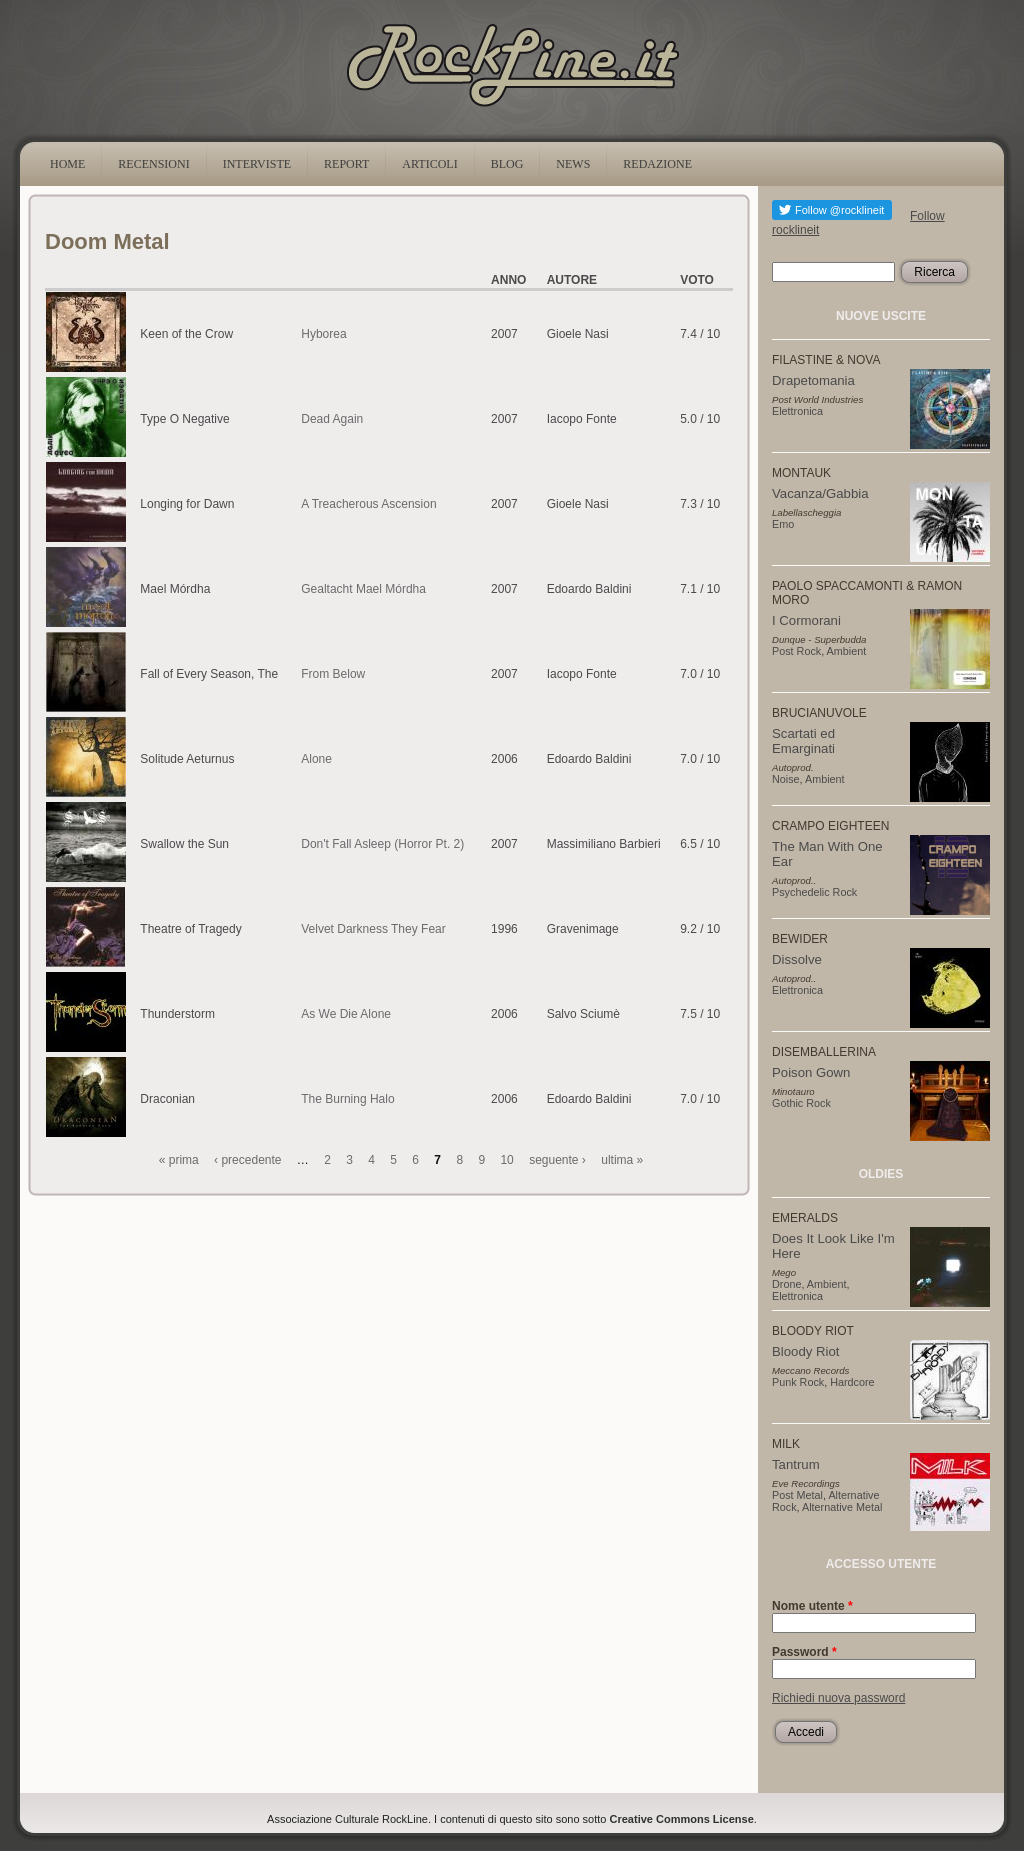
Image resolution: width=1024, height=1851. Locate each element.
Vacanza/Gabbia (820, 493)
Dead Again (332, 419)
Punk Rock (798, 1382)
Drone (786, 1284)
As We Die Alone (346, 1014)
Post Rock (796, 651)
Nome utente (812, 1606)
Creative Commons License (682, 1819)
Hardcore (852, 1382)
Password (804, 1652)
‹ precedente (247, 1160)
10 (506, 1160)
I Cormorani (806, 620)
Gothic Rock (801, 1103)
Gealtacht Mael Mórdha (363, 589)
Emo (783, 524)
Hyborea (323, 334)
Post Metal (797, 1495)
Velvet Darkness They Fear (373, 929)
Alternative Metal (842, 1507)
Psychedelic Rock (814, 892)
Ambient (847, 651)
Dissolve (797, 959)
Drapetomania (813, 380)
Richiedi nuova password (838, 1698)
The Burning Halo (347, 1099)
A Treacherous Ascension (368, 504)
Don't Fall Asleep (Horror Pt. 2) (382, 844)
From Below (333, 674)
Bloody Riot (805, 1351)
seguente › (557, 1160)
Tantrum (796, 1464)
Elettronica (797, 411)
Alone (316, 759)
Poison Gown (811, 1072)
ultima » (622, 1160)
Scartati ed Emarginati (803, 741)
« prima (179, 1160)
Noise (786, 779)
